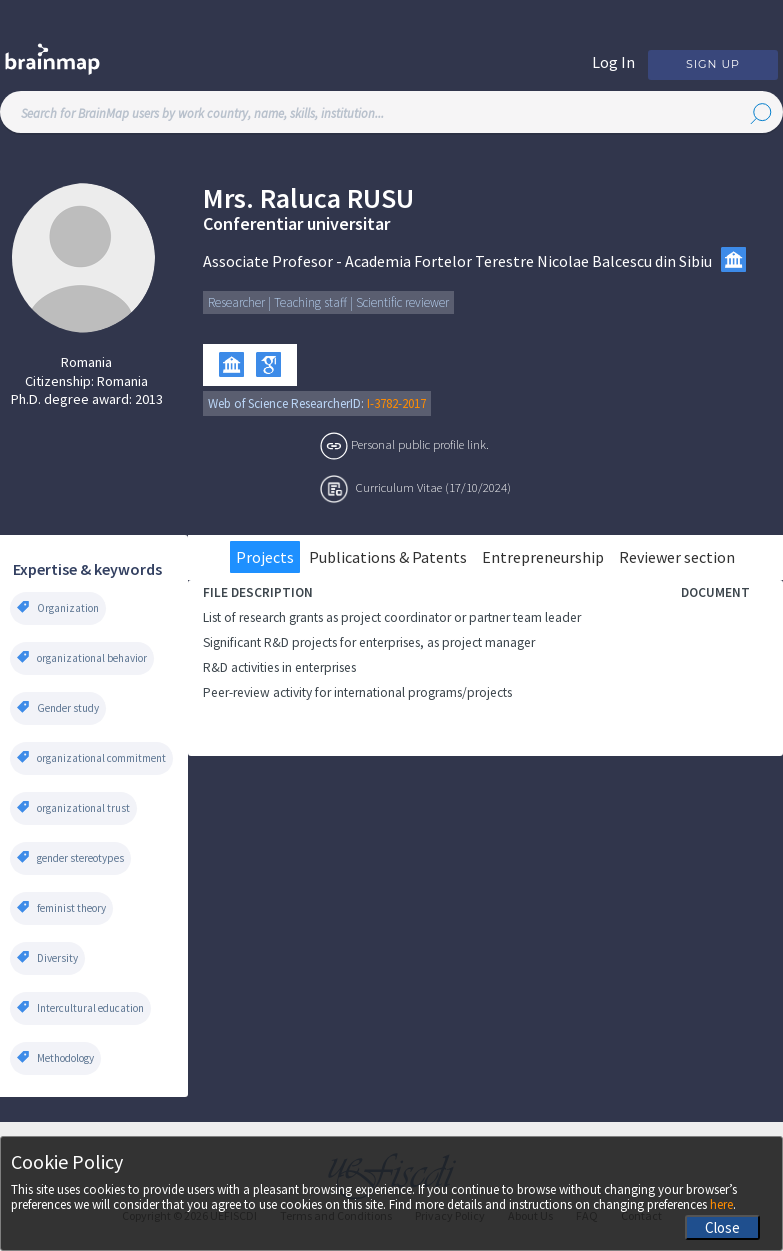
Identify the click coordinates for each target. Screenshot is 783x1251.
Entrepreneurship (543, 557)
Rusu (380, 198)
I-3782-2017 (396, 403)
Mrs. (228, 198)
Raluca (300, 198)
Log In (613, 62)
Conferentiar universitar (296, 224)
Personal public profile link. (420, 444)
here (721, 1204)
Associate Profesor (268, 261)
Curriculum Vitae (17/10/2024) (433, 487)
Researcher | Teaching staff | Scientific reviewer (328, 302)
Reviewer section (677, 557)
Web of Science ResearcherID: (287, 403)
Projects (265, 557)
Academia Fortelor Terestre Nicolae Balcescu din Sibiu (528, 261)
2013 (149, 399)
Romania (86, 362)
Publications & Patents (388, 557)
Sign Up (713, 64)
